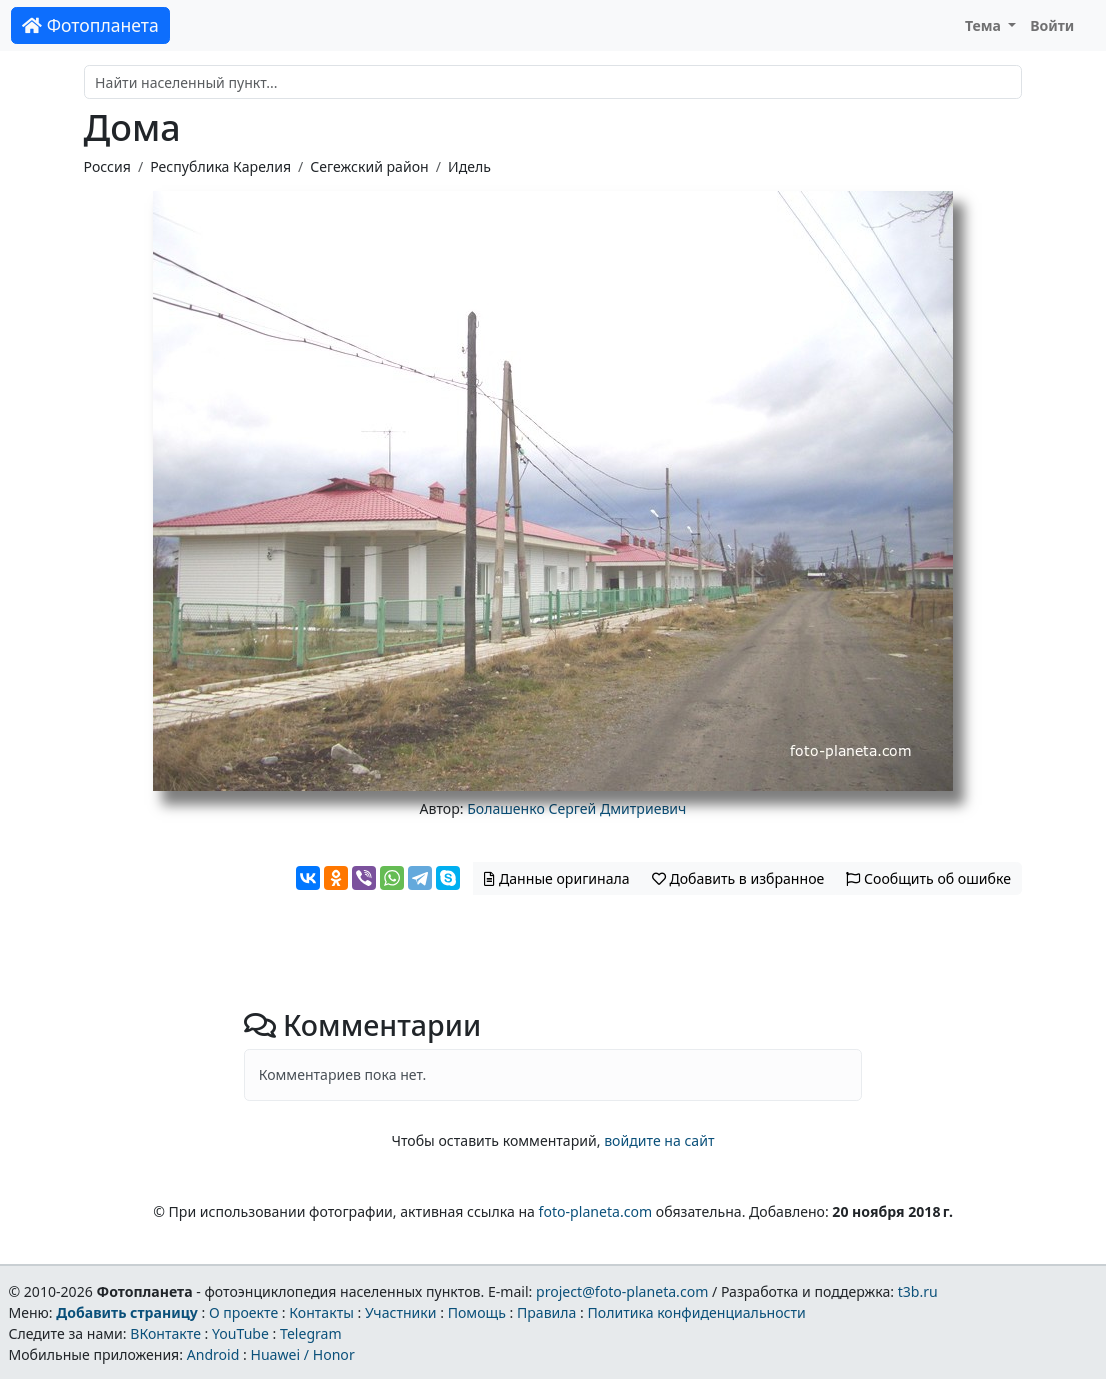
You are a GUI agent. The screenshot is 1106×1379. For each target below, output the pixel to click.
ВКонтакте (165, 1333)
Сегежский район (369, 166)
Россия (107, 166)
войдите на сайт (659, 1140)
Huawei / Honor (302, 1354)
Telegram (311, 1333)
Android (213, 1354)
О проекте (243, 1312)
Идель (469, 166)
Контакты (321, 1312)
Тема (985, 25)
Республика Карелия (220, 166)
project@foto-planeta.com (622, 1291)
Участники (401, 1312)
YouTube (240, 1333)
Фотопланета (90, 25)
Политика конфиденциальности (697, 1312)
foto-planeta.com (596, 1211)
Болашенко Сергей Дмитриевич (576, 808)
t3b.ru (918, 1291)
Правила (546, 1312)
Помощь (477, 1312)
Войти (1052, 25)
